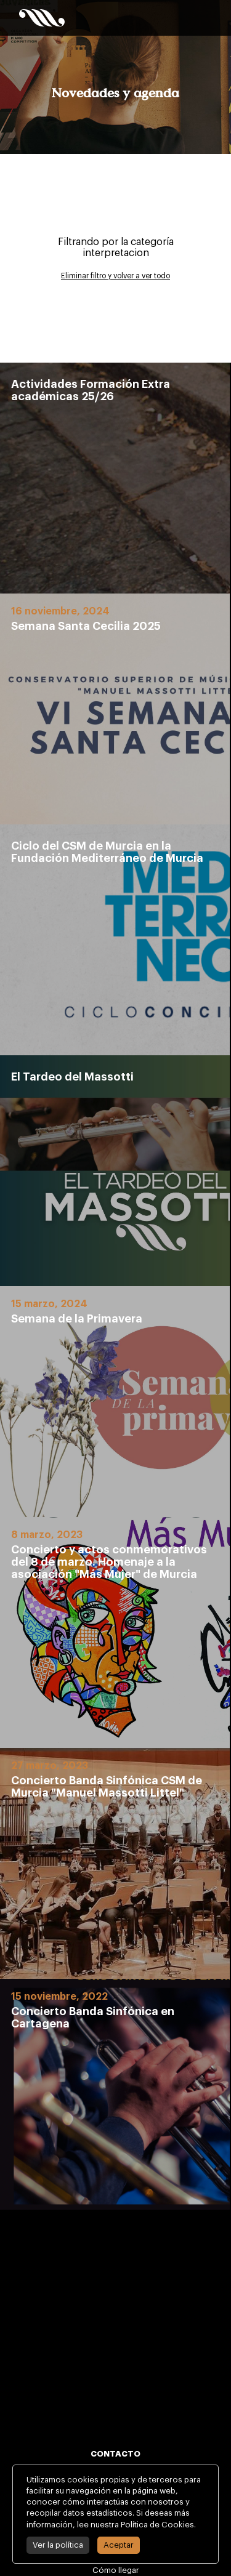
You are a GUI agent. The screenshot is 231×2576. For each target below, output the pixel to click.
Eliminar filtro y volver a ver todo (115, 276)
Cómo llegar (115, 2570)
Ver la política (58, 2545)
